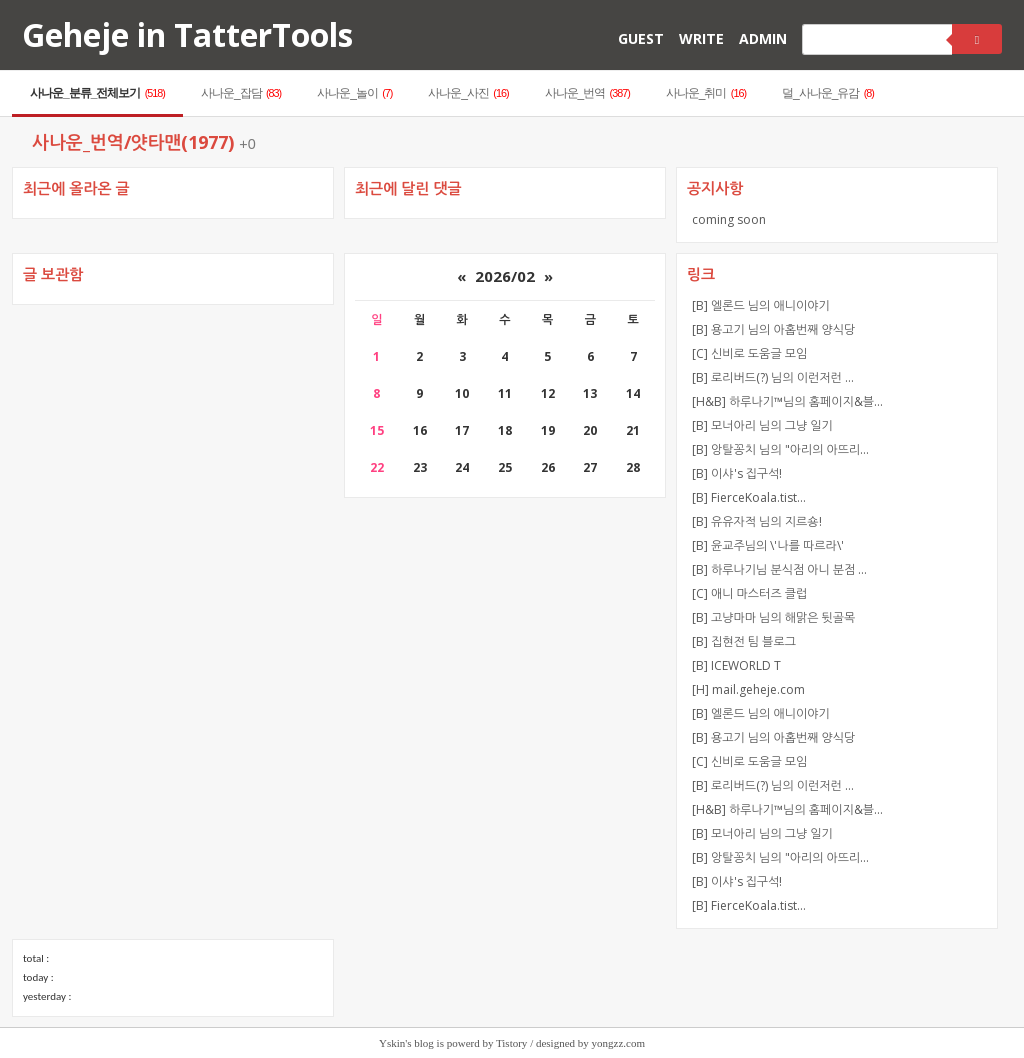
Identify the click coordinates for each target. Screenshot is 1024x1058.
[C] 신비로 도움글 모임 (749, 353)
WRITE (701, 38)
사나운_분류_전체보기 (97, 93)
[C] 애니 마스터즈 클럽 (749, 593)
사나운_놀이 (354, 93)
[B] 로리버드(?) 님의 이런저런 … (773, 377)
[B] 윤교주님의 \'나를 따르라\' (768, 545)
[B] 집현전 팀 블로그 (744, 641)
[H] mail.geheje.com (748, 689)
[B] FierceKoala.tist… (749, 497)
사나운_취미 (706, 93)
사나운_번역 (587, 93)
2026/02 (505, 276)
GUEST (641, 38)
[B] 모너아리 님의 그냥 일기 (762, 425)
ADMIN (763, 38)
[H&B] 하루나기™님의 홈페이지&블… (787, 401)
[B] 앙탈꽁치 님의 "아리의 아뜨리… (780, 449)
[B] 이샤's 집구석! (737, 473)
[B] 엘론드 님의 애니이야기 (761, 305)
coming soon (729, 219)
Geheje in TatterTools (187, 34)
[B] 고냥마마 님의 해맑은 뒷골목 (773, 617)
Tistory (511, 1043)
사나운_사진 (468, 93)
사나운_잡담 (241, 93)
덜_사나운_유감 (828, 93)
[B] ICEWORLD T (736, 665)
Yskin (392, 1043)
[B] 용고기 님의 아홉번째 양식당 (773, 329)
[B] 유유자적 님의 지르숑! (757, 521)
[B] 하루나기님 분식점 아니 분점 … (779, 569)
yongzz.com (618, 1043)
